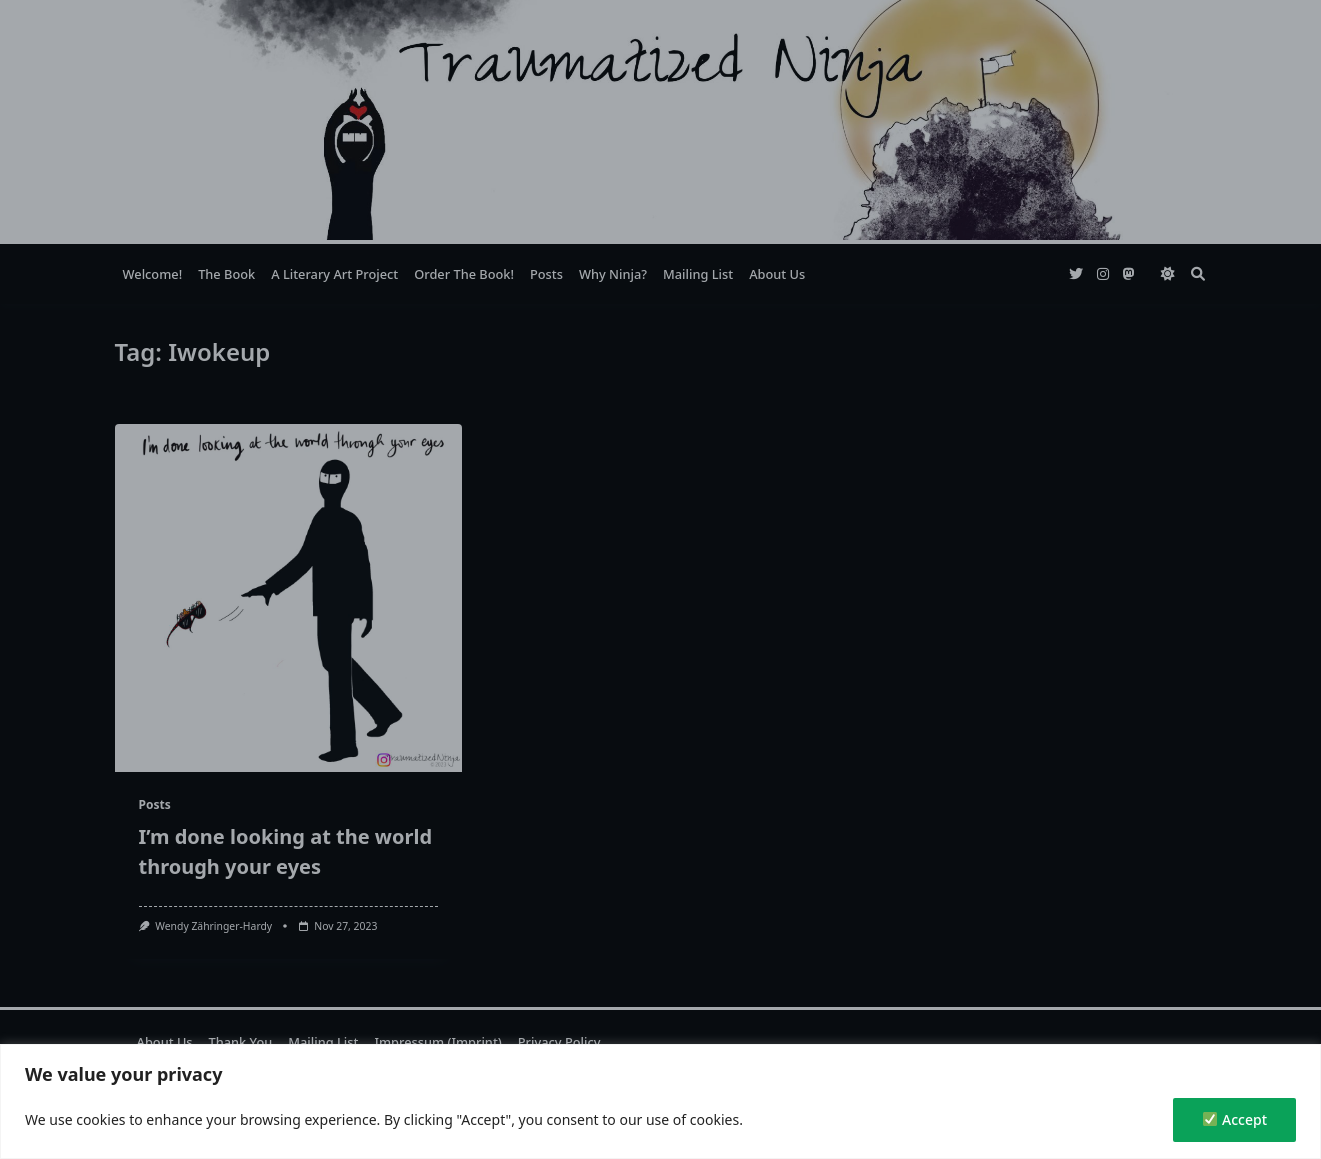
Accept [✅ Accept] (1235, 1119)
